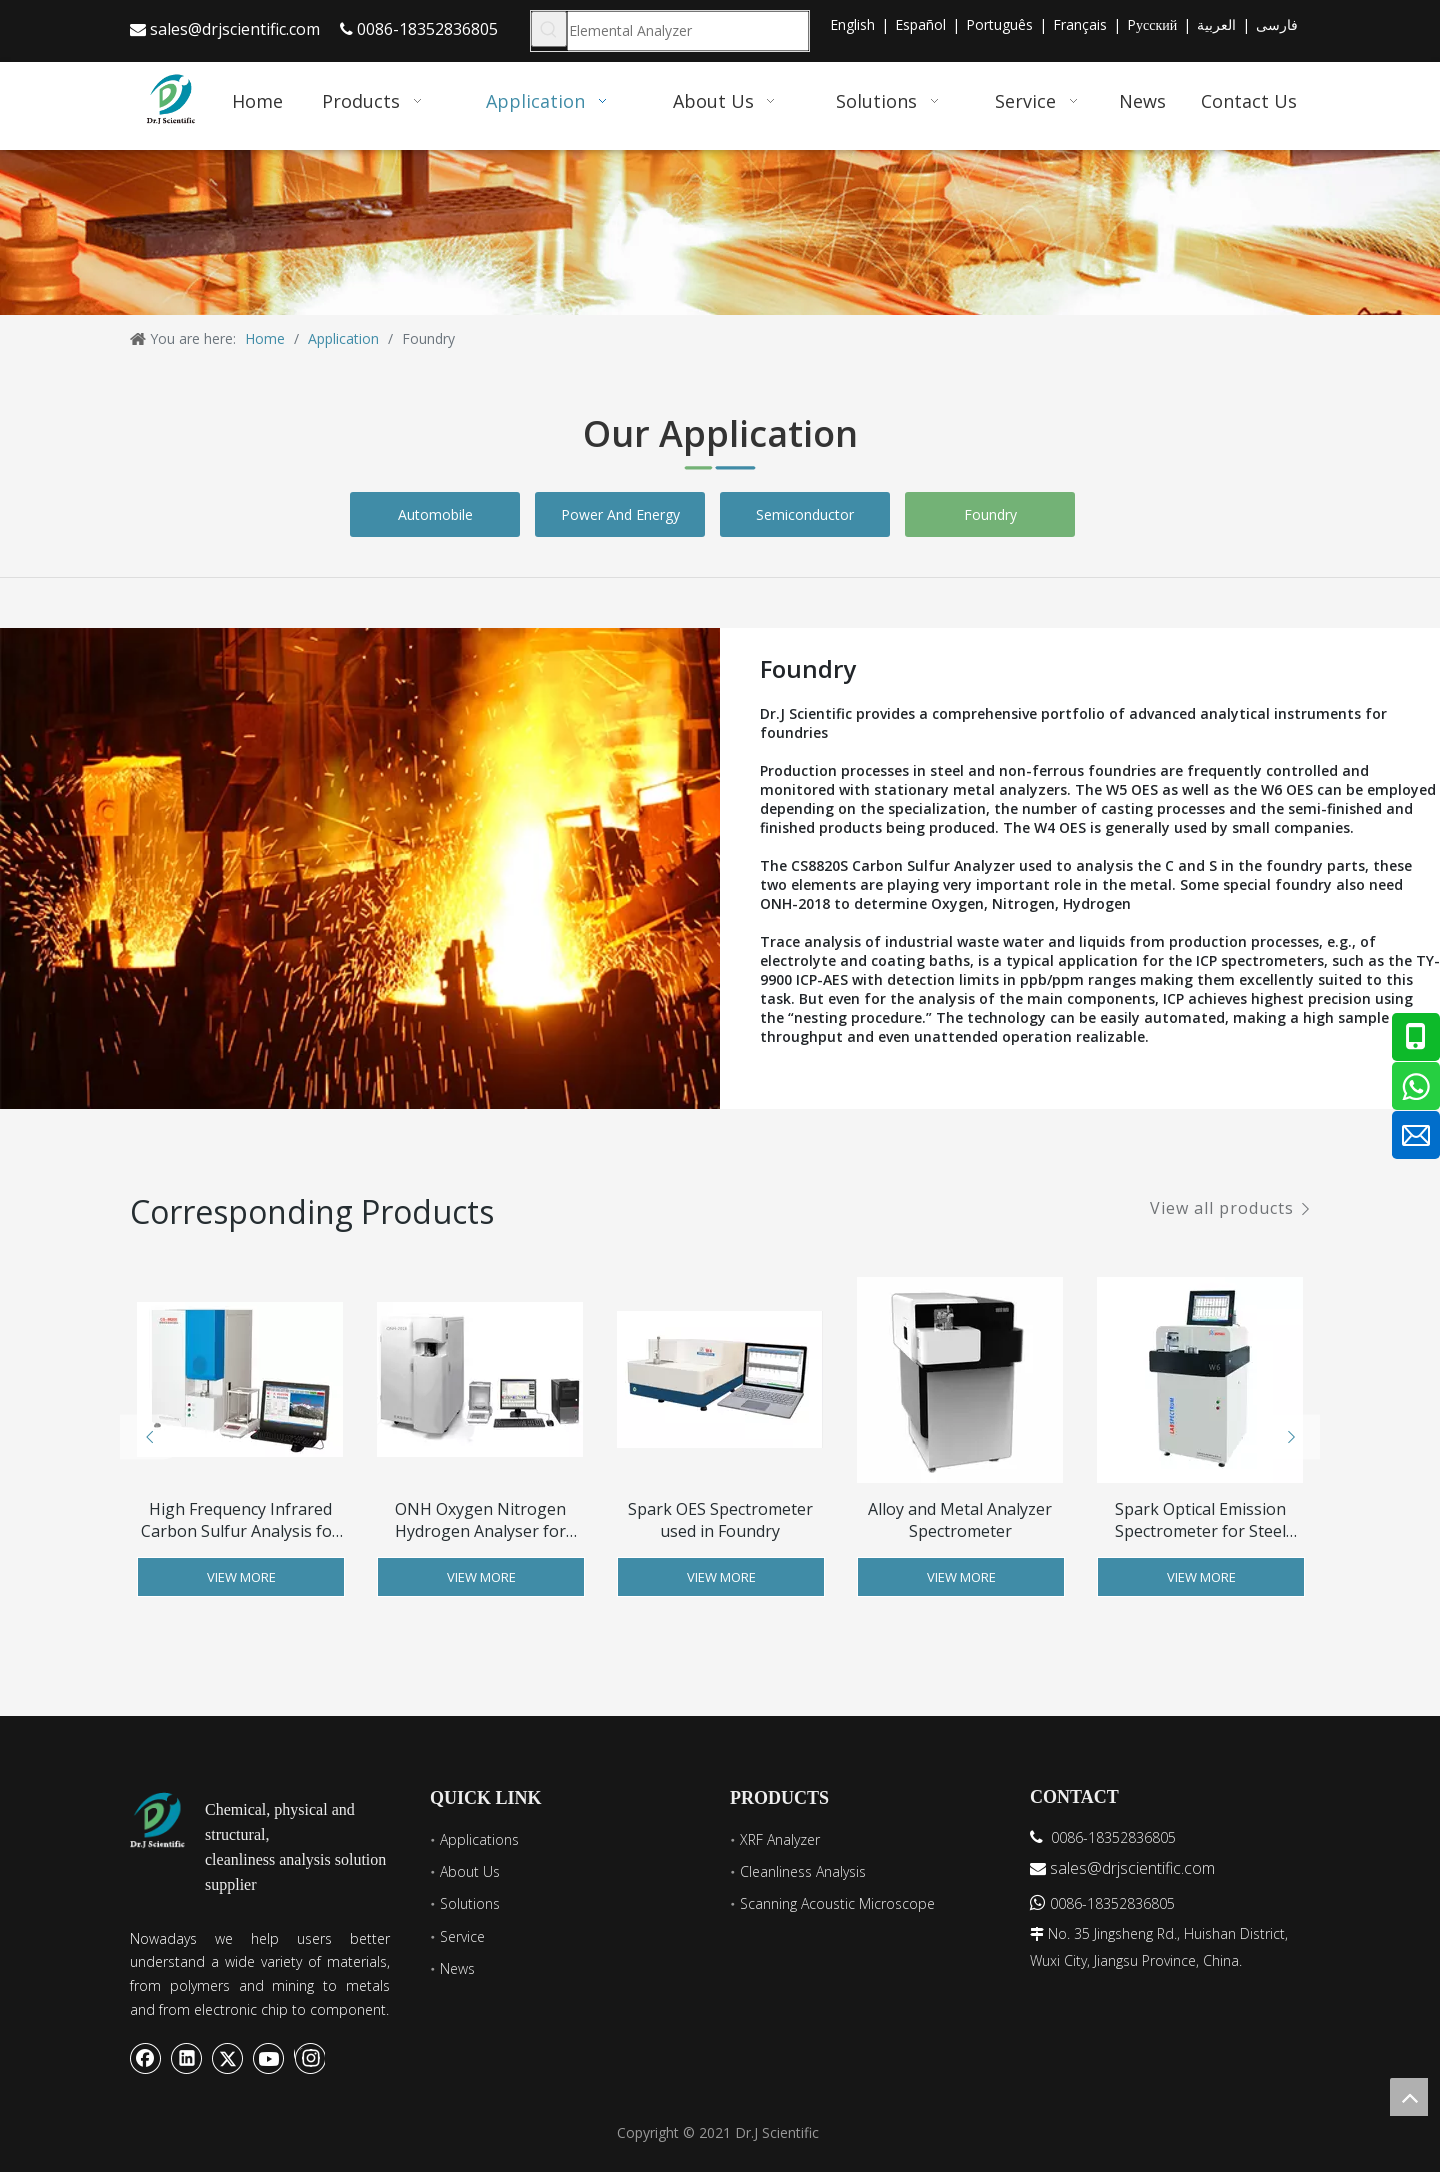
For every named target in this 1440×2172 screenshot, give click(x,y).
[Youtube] (269, 2058)
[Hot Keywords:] (549, 29)
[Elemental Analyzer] (688, 31)
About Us (470, 1871)
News (457, 1968)
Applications (479, 1839)
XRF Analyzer (780, 1839)
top (1409, 2097)
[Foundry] (428, 868)
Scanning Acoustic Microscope (837, 1903)
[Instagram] (309, 2058)
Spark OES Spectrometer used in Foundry (720, 1520)
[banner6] (720, 232)
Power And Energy (620, 514)
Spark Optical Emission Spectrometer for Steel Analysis (1200, 1520)
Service (462, 1936)
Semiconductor (805, 514)
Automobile (435, 514)
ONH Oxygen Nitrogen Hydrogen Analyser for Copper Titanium (480, 1520)
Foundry (990, 514)
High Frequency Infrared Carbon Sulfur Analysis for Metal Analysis (240, 1520)
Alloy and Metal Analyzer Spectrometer (960, 1520)
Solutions (470, 1903)
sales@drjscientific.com (235, 29)
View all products (1222, 1208)
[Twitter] (228, 2058)
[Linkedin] (187, 2058)
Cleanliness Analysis (803, 1871)
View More (241, 1577)
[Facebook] (146, 2058)
